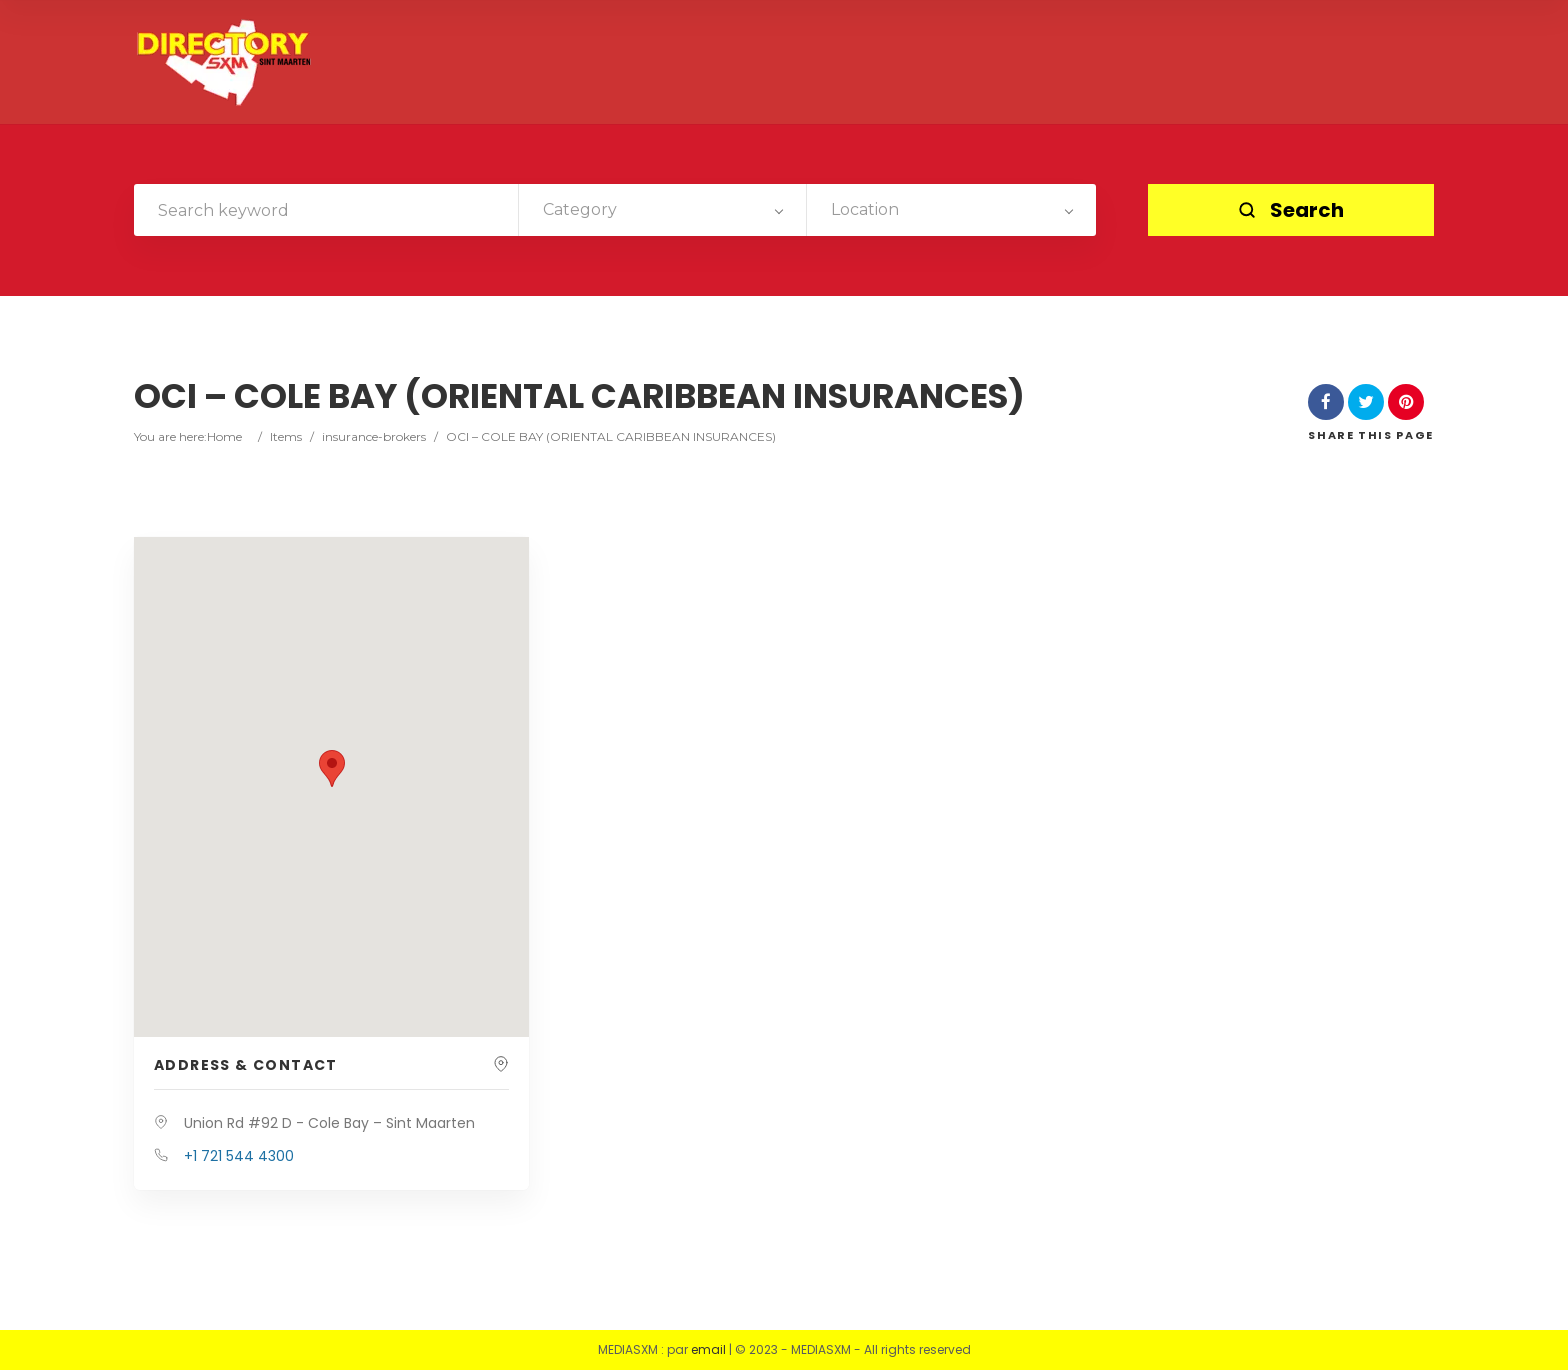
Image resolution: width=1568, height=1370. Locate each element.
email (708, 1349)
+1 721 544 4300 (239, 1156)
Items (286, 436)
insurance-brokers (374, 436)
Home (224, 436)
